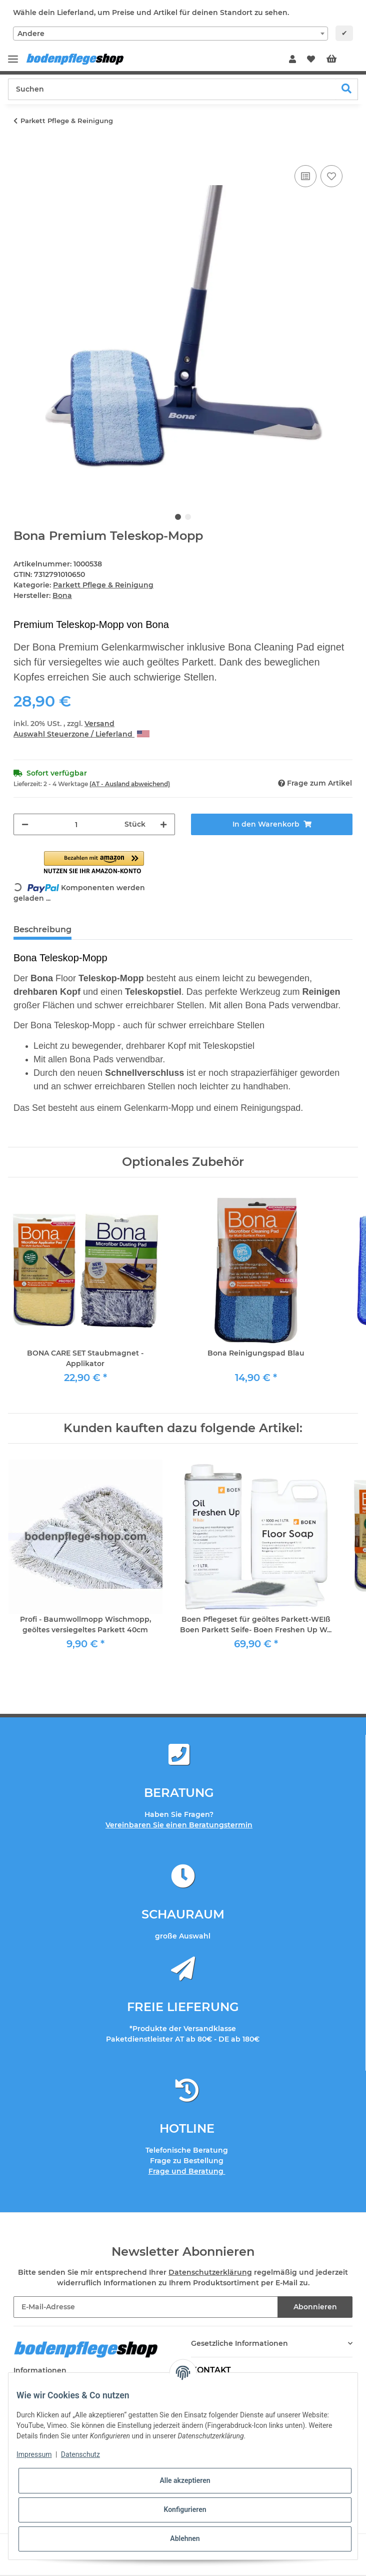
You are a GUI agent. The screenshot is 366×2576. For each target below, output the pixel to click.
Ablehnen (185, 2538)
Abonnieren (315, 2306)
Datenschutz (80, 2454)
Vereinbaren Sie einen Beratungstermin (179, 1824)
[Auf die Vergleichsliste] (305, 176)
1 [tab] (178, 517)
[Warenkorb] (339, 60)
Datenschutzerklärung (210, 2272)
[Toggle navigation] (13, 55)
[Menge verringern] (25, 824)
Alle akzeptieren (185, 2480)
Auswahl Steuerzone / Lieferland (82, 734)
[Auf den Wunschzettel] (331, 176)
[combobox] (170, 34)
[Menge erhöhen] (163, 824)
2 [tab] (188, 517)
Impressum (34, 2454)
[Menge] (77, 824)
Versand (99, 723)
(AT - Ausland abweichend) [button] (130, 784)
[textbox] (171, 33)
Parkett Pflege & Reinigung (103, 584)
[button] (293, 60)
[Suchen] (172, 89)
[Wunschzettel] (311, 60)
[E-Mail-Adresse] (146, 2307)
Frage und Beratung (187, 2171)
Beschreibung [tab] (43, 929)
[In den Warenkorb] (22, 151)
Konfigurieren (185, 2509)
